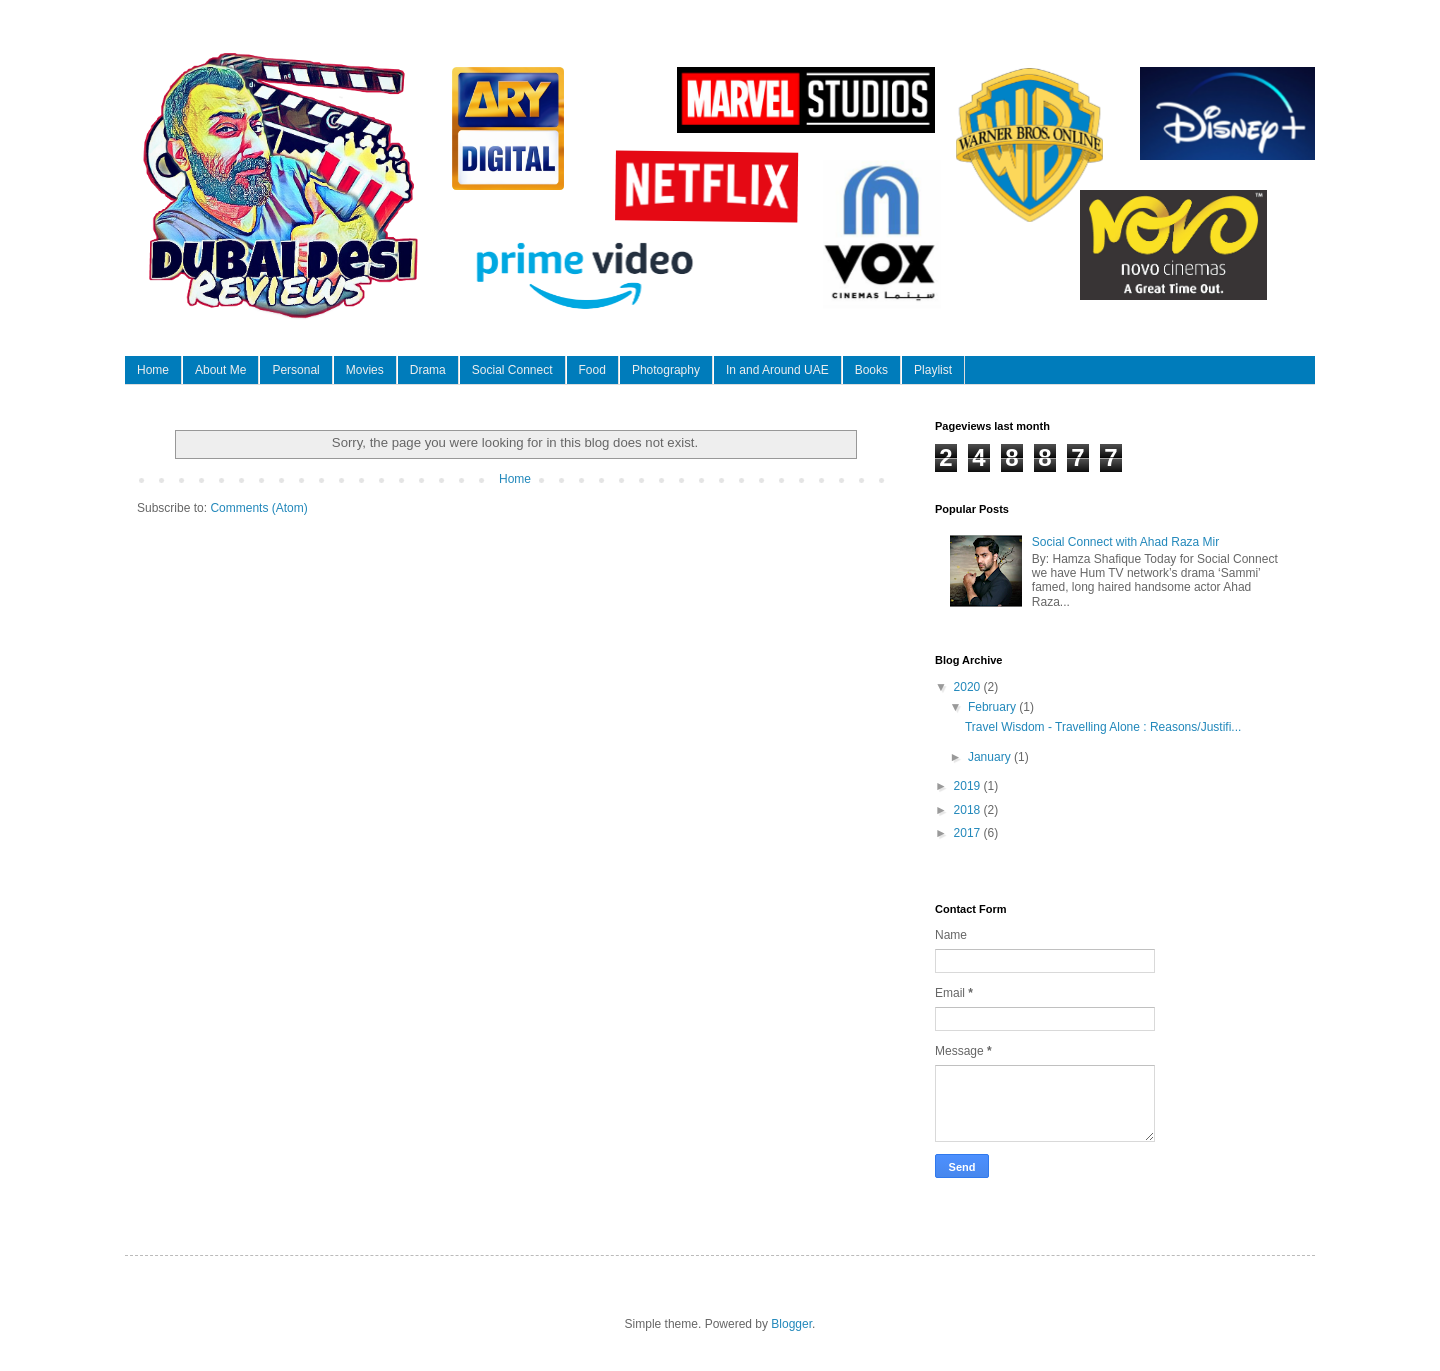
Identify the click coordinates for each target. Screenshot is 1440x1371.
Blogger (791, 1324)
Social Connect (512, 370)
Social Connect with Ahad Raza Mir (1125, 542)
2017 (969, 833)
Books (871, 370)
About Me (220, 370)
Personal (295, 370)
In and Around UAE (777, 370)
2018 (969, 810)
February (993, 707)
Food (592, 370)
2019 (969, 786)
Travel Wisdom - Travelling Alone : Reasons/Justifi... (1103, 727)
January (991, 757)
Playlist (933, 370)
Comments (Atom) (258, 508)
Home (153, 370)
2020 (969, 687)
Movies (365, 370)
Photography (666, 370)
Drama (428, 370)
